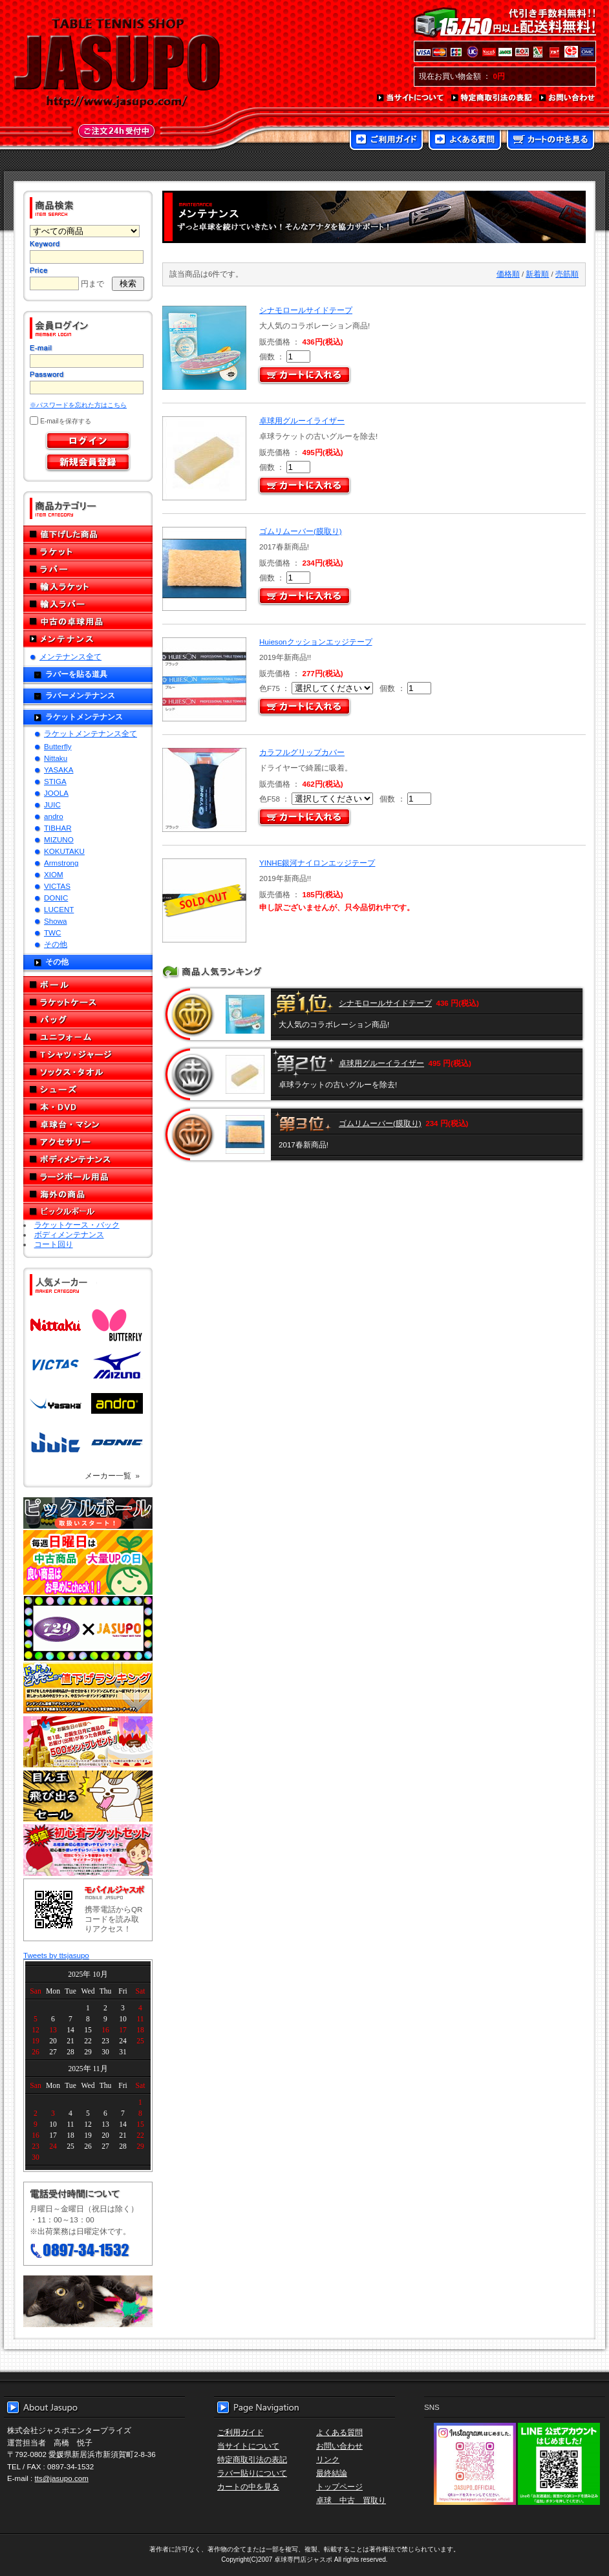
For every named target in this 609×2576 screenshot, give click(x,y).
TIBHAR (58, 828)
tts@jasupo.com (62, 2478)
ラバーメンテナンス (80, 695)
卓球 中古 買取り (351, 2500)
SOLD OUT (202, 900)
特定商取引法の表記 (492, 98)
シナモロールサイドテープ (305, 310)
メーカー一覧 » (112, 1475)
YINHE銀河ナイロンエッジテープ (317, 862)
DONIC (56, 897)
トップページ (339, 2486)
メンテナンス (88, 639)
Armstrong (61, 862)
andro (53, 816)
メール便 (88, 2301)
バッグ (88, 1019)
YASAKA (59, 769)
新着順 (537, 274)
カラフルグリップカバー (302, 752)
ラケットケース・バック (77, 1224)
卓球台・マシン (88, 1124)
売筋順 (567, 274)
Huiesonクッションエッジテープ (315, 641)
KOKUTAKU (64, 851)
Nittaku (55, 758)
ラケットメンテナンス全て (90, 733)
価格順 (508, 274)
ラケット (88, 551)
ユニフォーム (88, 1037)
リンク (327, 2459)
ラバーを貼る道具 (76, 674)
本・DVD (88, 1107)
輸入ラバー (88, 604)
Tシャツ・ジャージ (88, 1054)
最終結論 (331, 2473)
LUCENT (59, 909)
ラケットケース (88, 1002)
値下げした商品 (88, 534)
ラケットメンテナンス (84, 716)
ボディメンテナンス (88, 1159)
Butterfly (58, 746)
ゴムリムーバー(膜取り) (300, 531)
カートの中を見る (550, 141)
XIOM (53, 874)
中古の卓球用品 (88, 621)
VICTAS (57, 886)
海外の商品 (88, 1194)
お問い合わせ (567, 98)
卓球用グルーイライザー (302, 420)
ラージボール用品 (88, 1177)
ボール (88, 985)
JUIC (52, 804)
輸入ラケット (88, 586)
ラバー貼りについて (252, 2473)
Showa (55, 921)
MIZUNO (59, 839)
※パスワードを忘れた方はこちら (78, 405)
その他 (55, 944)
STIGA (55, 781)
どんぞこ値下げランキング (88, 1688)
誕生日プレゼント (88, 1742)
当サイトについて (411, 98)
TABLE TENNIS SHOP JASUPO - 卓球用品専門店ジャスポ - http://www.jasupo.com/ (117, 63)
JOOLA (56, 793)
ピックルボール (88, 1211)
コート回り (53, 1244)
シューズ (88, 1089)
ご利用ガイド (386, 141)
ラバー (88, 569)
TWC (52, 932)
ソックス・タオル (88, 1072)
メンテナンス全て (70, 656)
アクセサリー (88, 1142)
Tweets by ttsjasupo (56, 1955)
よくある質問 (465, 141)
